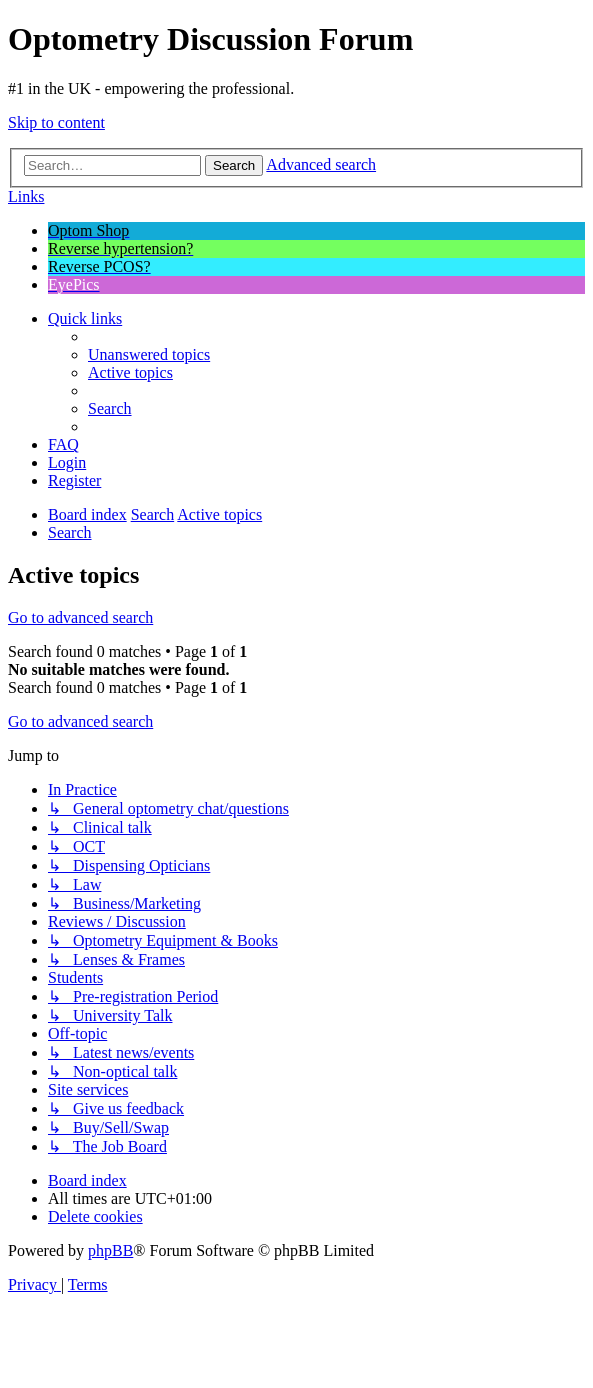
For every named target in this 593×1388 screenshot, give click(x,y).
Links (26, 196)
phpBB (110, 1250)
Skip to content (56, 122)
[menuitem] (149, 354)
